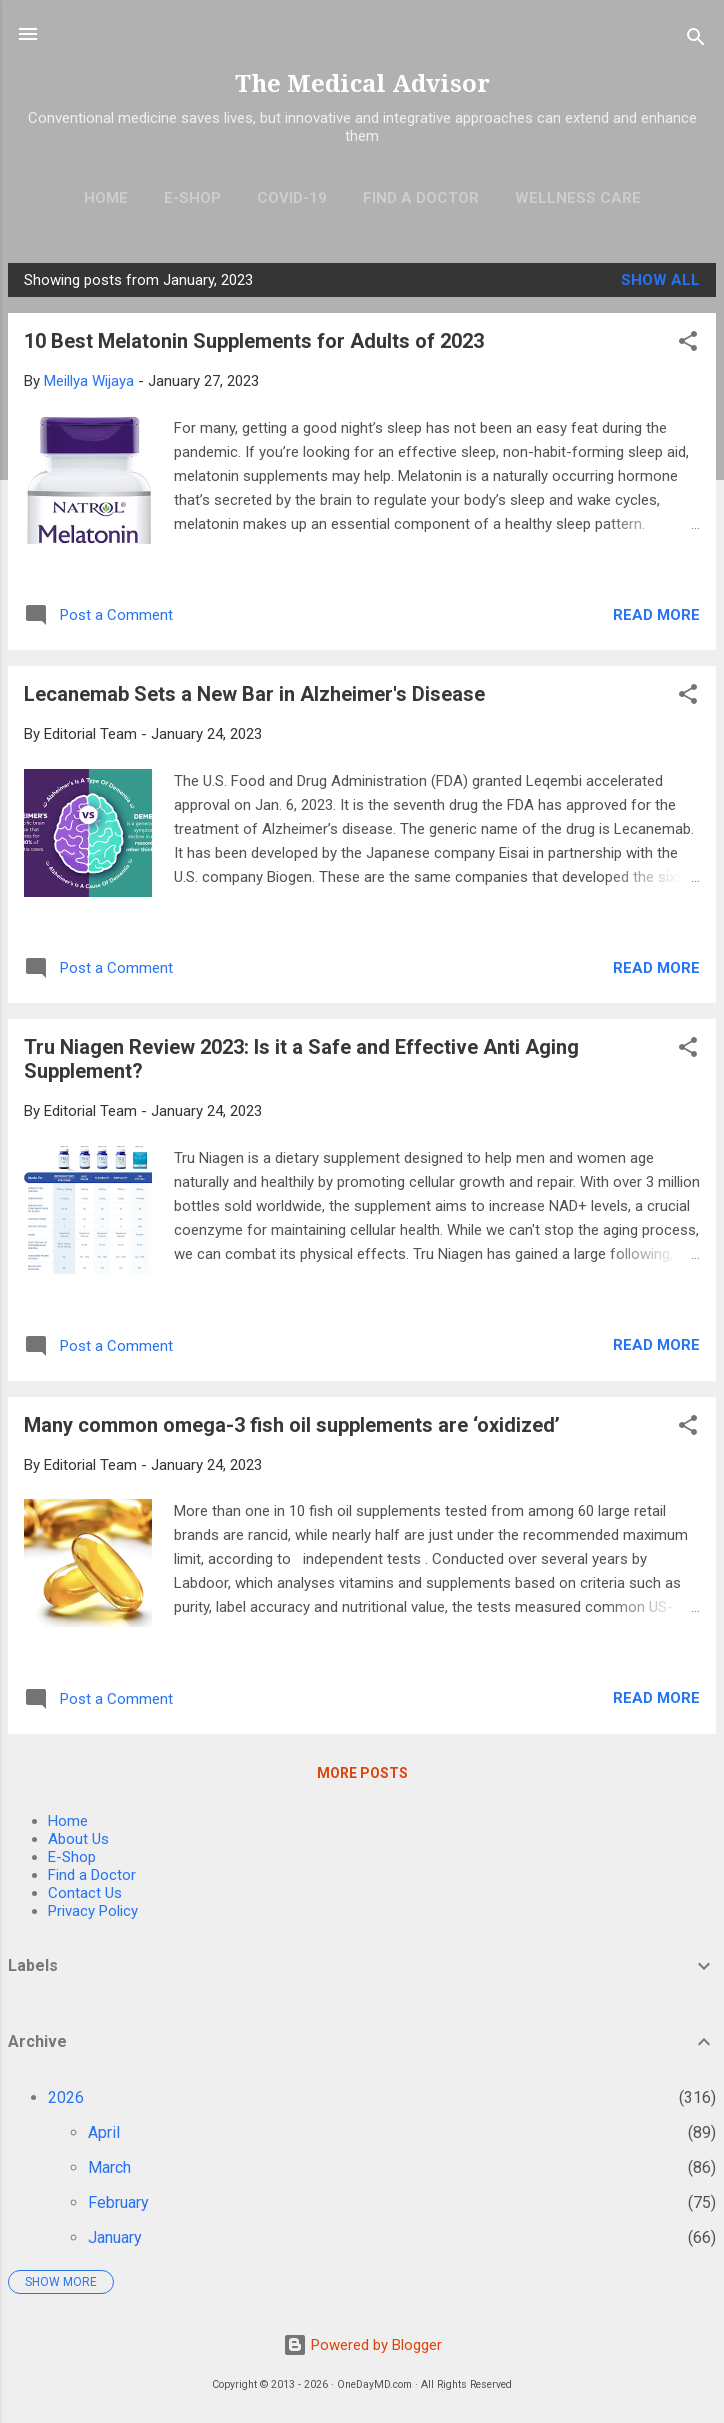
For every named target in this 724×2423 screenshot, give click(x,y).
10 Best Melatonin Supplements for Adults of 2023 (254, 341)
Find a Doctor (92, 1875)
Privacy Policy (93, 1911)
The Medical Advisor (362, 84)
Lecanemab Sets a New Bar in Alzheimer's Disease (254, 694)
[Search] (696, 40)
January (115, 2237)
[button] (688, 344)
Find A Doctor (421, 198)
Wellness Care (578, 198)
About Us (78, 1839)
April (104, 2132)
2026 (66, 2097)
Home (106, 198)
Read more (656, 615)
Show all (660, 280)
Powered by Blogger (362, 2345)
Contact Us (85, 1893)
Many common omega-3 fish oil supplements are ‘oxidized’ (292, 1425)
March (109, 2167)
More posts (362, 1773)
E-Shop (192, 198)
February (118, 2202)
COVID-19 (292, 198)
